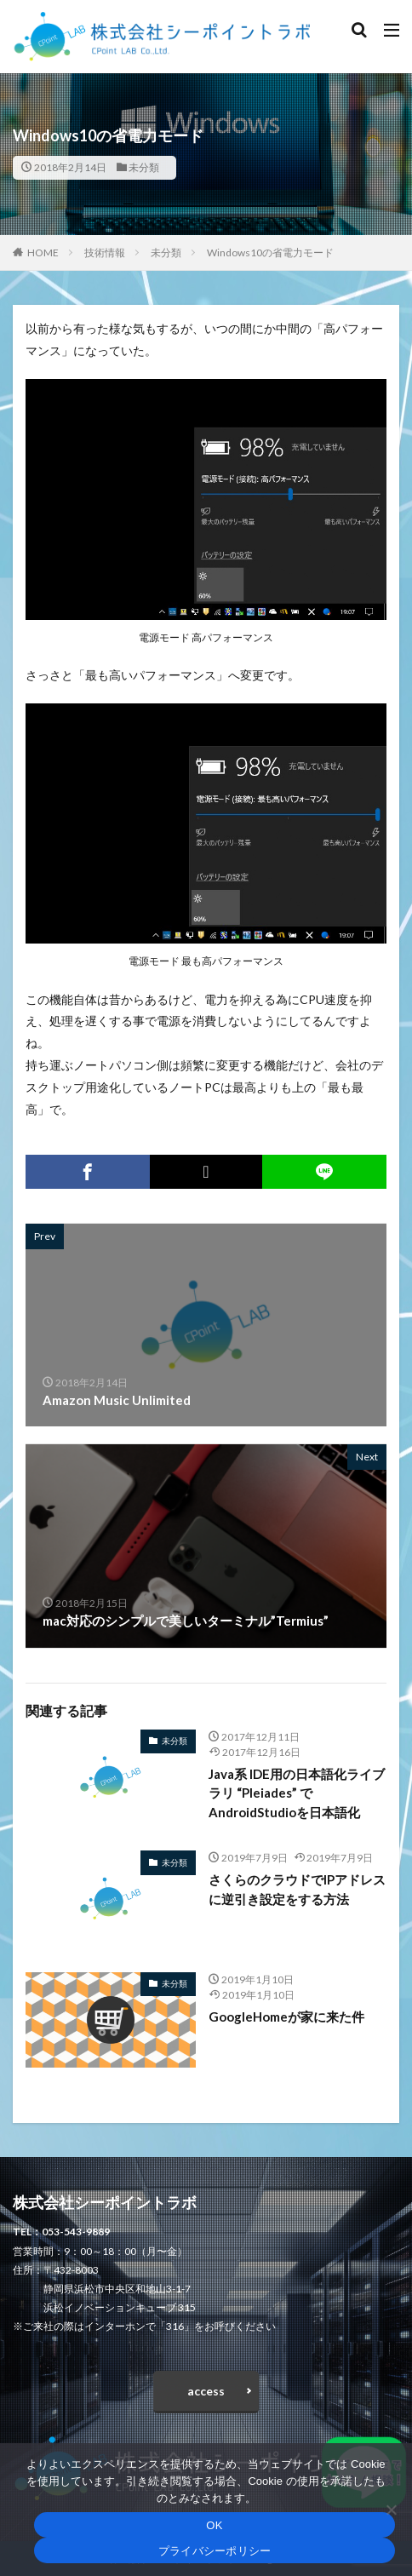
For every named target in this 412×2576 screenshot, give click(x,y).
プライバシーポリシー (215, 2550)
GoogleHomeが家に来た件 (286, 2016)
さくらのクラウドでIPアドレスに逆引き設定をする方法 (297, 1889)
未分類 (144, 167)
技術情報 (104, 252)
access (206, 2391)
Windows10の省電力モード (270, 252)
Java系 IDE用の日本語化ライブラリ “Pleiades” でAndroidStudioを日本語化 (297, 1793)
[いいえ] (390, 2509)
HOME (43, 252)
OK (214, 2525)
